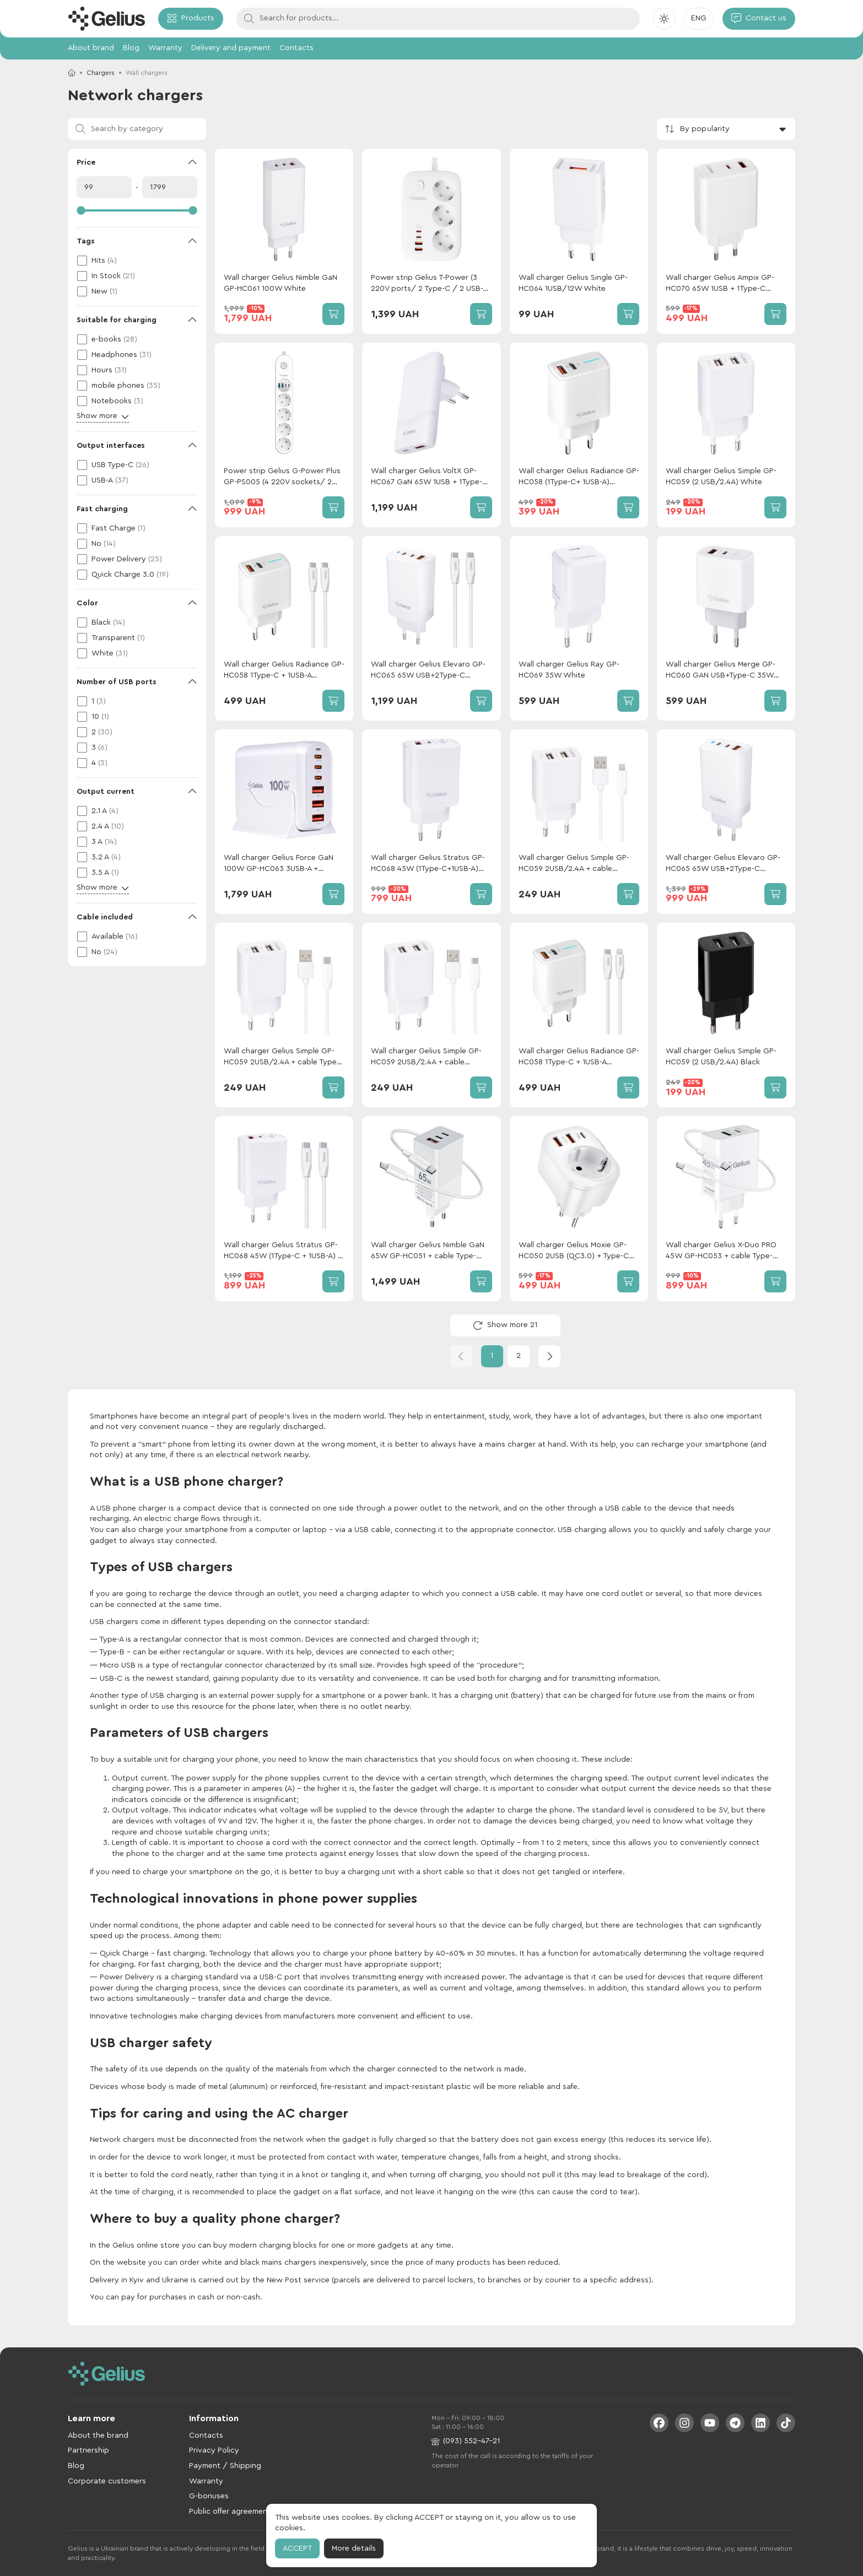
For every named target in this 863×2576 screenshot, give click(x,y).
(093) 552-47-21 (466, 2441)
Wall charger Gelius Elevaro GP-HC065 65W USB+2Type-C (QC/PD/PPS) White (723, 864)
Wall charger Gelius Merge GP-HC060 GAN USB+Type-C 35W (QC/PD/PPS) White (720, 671)
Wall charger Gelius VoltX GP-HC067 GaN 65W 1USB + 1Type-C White (429, 477)
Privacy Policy (214, 2450)
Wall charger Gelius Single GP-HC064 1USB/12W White (573, 283)
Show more (103, 416)
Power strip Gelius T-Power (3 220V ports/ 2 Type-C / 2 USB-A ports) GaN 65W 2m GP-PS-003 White (429, 284)
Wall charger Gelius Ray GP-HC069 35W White (569, 670)
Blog (131, 48)
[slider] (137, 210)
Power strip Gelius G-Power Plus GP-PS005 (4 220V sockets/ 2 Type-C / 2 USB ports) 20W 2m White (282, 477)
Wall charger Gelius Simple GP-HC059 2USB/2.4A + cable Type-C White (281, 1057)
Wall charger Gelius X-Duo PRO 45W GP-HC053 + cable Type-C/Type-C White (721, 1251)
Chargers (101, 72)
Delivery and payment (231, 48)
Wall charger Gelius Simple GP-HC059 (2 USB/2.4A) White (721, 476)
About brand (91, 48)
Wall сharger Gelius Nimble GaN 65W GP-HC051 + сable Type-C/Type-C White (427, 1251)
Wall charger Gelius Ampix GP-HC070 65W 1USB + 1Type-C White (720, 284)
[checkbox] (137, 260)
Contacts (296, 48)
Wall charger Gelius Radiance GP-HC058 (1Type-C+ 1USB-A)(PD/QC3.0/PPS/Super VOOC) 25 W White (579, 477)
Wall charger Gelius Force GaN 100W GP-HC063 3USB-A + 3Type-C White (278, 864)
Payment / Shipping (225, 2466)
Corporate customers (107, 2481)
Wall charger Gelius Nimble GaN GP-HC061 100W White (280, 283)
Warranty (165, 48)
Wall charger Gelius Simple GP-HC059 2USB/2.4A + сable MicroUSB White (426, 1057)
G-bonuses (209, 2496)
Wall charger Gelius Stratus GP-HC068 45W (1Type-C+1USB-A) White (428, 864)
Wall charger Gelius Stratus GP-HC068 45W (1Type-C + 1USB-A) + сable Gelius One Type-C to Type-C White (283, 1251)
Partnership (88, 2450)
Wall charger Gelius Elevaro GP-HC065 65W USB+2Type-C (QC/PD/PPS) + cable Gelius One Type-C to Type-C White (430, 671)
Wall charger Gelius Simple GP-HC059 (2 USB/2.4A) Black (721, 1056)
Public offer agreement (230, 2511)
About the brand (98, 2435)
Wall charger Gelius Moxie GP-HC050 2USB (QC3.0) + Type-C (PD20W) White (574, 1251)
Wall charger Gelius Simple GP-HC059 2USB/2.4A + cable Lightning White (574, 864)
